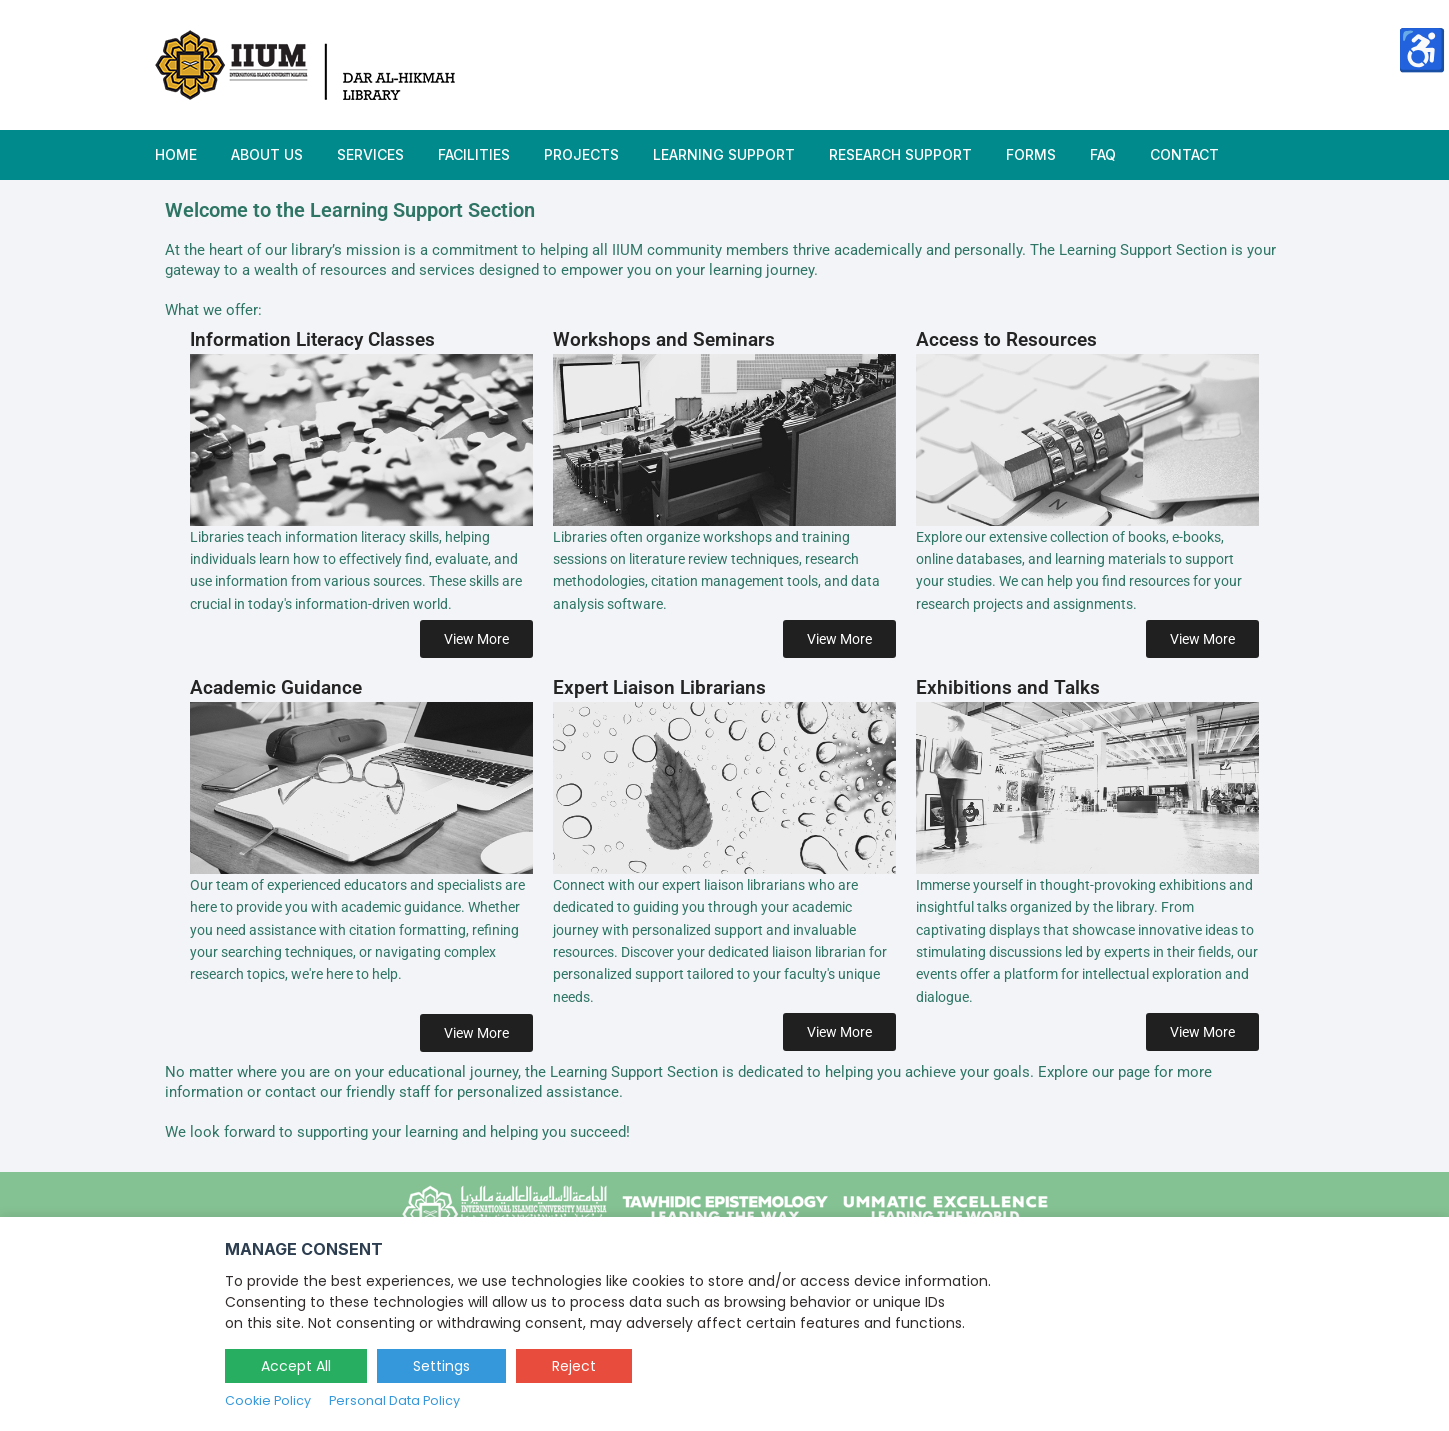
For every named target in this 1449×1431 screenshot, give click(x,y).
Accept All (296, 1366)
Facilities (474, 154)
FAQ (1103, 154)
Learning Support (724, 154)
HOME (176, 154)
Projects (581, 154)
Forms (1031, 154)
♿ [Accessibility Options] (1422, 49)
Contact (1184, 154)
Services (370, 154)
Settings (441, 1366)
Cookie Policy (268, 1400)
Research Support (900, 154)
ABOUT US (267, 154)
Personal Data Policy (394, 1400)
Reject (574, 1366)
